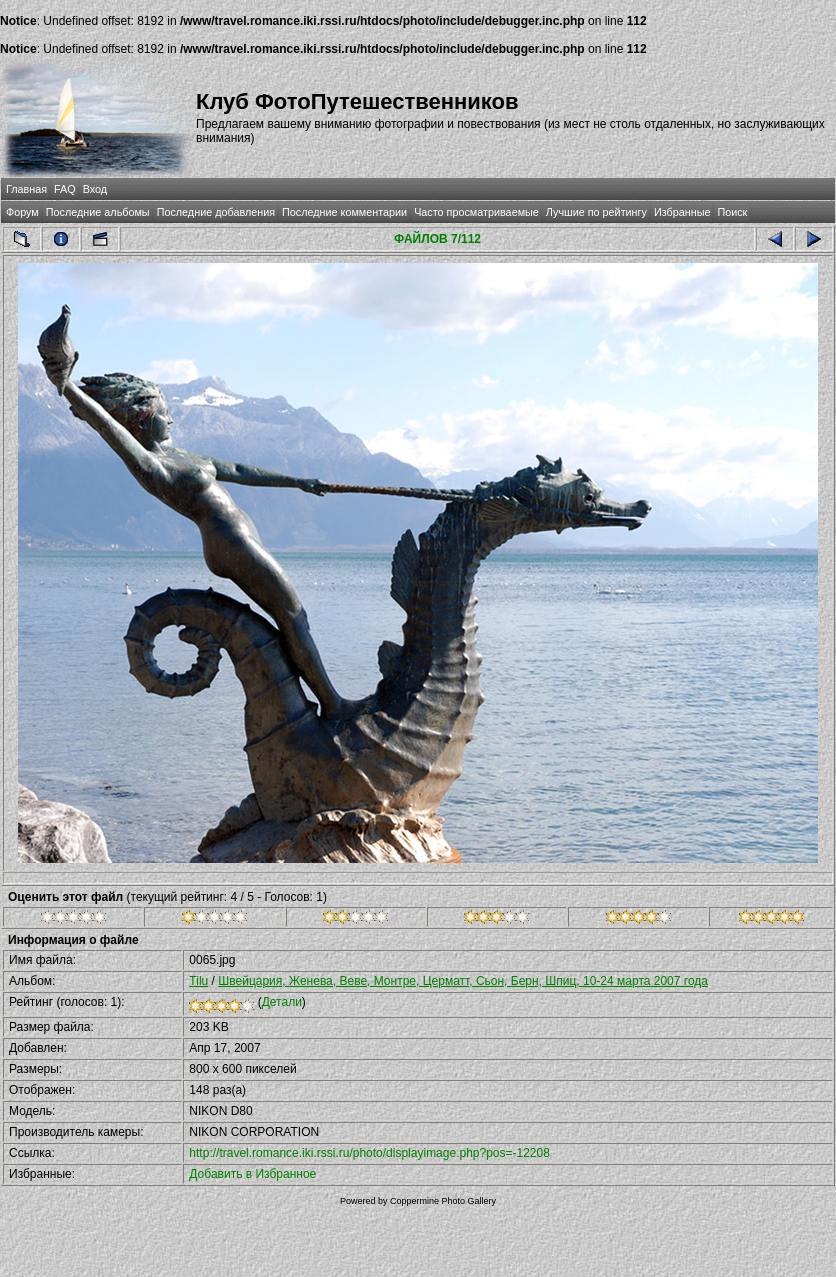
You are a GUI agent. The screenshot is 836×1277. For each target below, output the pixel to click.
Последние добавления (216, 212)
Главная (26, 189)
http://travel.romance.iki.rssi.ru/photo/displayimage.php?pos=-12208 (369, 1153)
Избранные (682, 212)
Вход (95, 189)
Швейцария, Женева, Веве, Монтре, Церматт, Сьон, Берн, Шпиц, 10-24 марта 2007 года (463, 981)
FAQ (65, 189)
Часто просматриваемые (476, 212)
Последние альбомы (98, 212)
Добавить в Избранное (252, 1174)
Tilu (198, 981)
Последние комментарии (344, 212)
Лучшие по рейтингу (596, 212)
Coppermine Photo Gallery (443, 1201)
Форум (22, 212)
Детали (282, 1002)
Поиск (732, 212)
